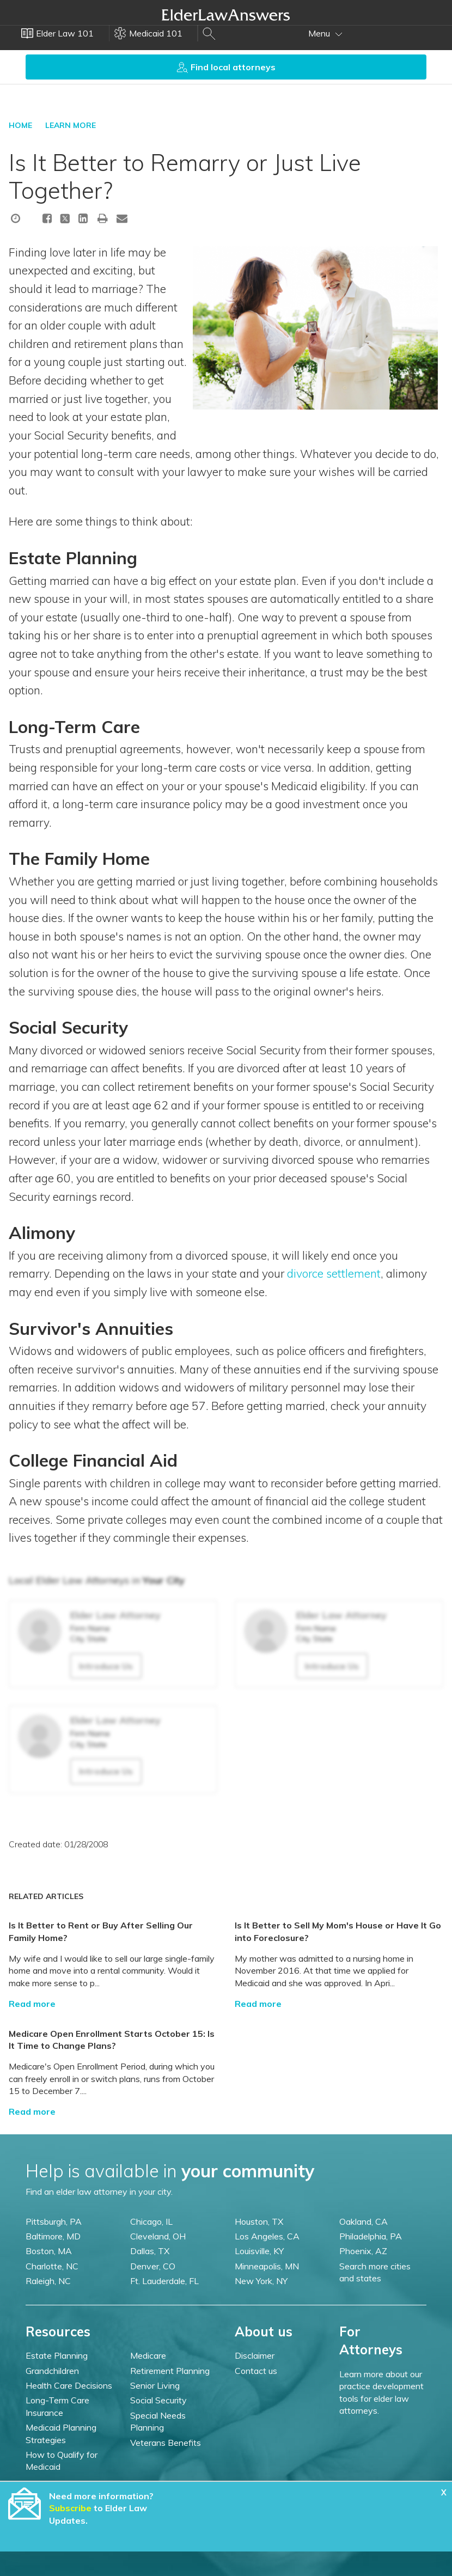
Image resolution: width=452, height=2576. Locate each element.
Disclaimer (254, 2355)
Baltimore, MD (53, 2236)
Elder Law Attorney (115, 1615)
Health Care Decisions (69, 2385)
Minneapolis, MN (267, 2266)
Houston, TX (259, 2221)
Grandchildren (52, 2370)
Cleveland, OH (158, 2236)
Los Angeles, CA (267, 2236)
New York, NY (261, 2280)
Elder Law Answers (226, 15)
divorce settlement (334, 1273)
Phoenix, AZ (363, 2250)
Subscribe (70, 2507)
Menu (325, 33)
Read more (32, 2003)
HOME (20, 125)
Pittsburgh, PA (54, 2221)
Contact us (256, 2370)
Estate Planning (57, 2355)
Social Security (158, 2400)
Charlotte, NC (52, 2266)
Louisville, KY (259, 2250)
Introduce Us (106, 1666)
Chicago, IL (151, 2221)
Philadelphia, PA (370, 2236)
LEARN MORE (70, 125)
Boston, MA (49, 2250)
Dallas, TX (149, 2250)
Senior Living (155, 2385)
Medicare (148, 2355)
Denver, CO (152, 2266)
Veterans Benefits (165, 2442)
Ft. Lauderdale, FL (164, 2280)
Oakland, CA (363, 2221)
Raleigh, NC (48, 2280)
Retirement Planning (170, 2370)
